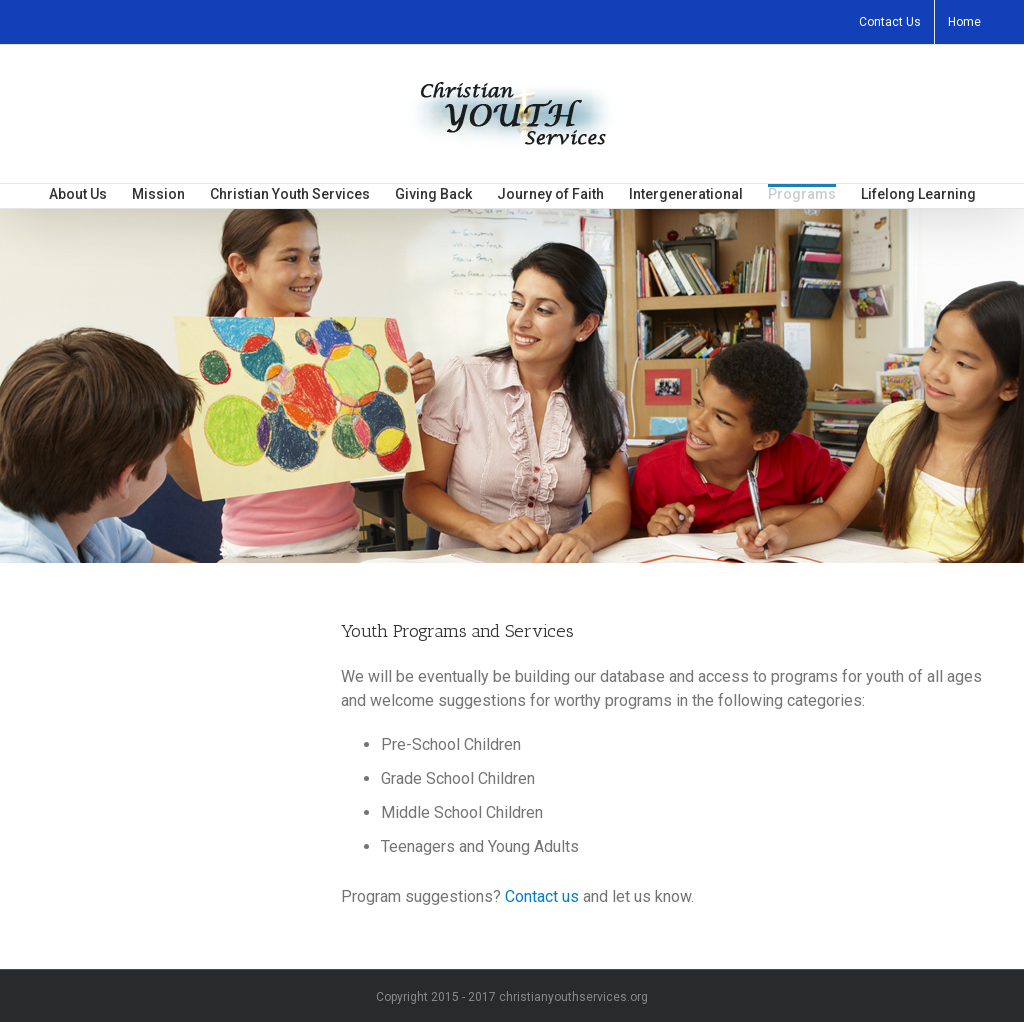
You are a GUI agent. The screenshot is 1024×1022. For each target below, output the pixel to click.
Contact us (542, 896)
